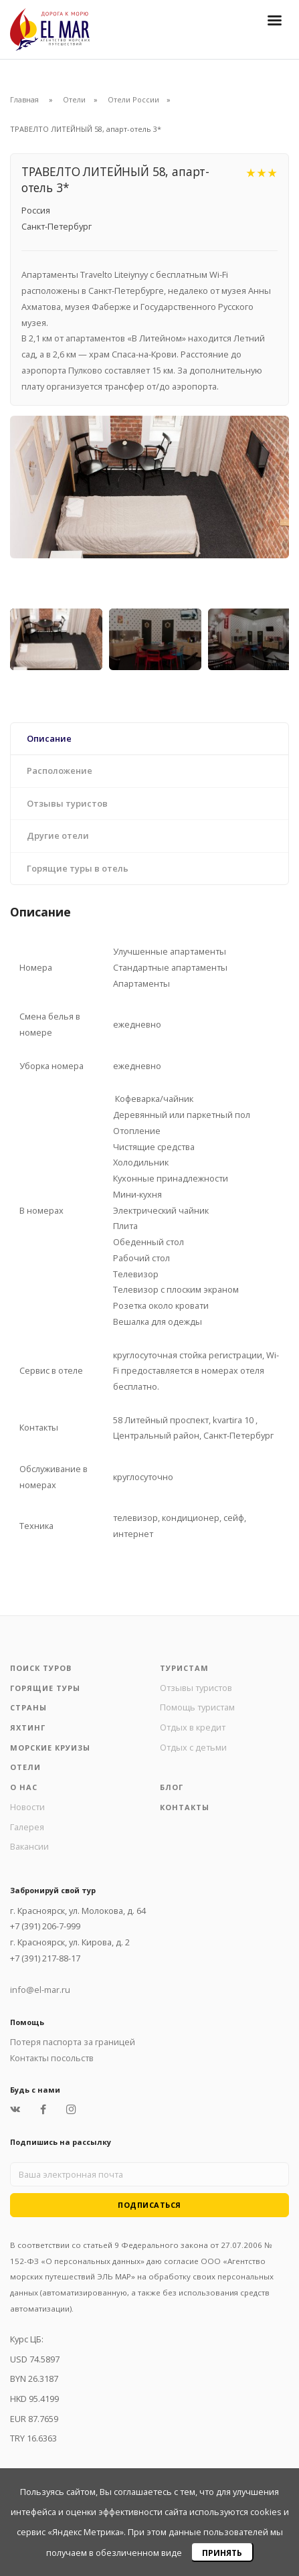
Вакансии (29, 1846)
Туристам (184, 1668)
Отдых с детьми (193, 1747)
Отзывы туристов (196, 1688)
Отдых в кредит (192, 1727)
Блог (171, 1787)
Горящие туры (45, 1688)
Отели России (133, 99)
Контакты (184, 1807)
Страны (28, 1707)
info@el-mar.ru (40, 1990)
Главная (24, 99)
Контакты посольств (52, 2058)
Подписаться (149, 2205)
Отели (74, 99)
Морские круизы (50, 1748)
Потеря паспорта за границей (72, 2042)
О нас (23, 1787)
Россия (35, 210)
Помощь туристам (197, 1707)
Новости (27, 1807)
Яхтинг (27, 1727)
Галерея (27, 1827)
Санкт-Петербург (56, 226)
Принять (222, 2553)
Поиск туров (41, 1668)
